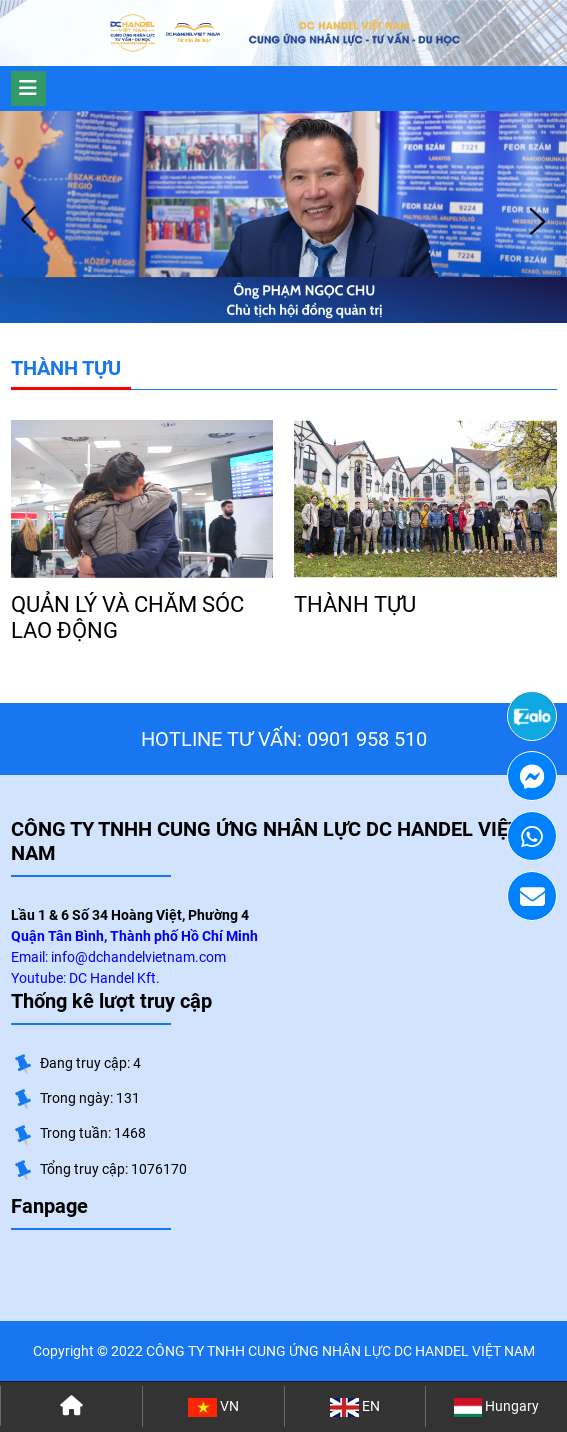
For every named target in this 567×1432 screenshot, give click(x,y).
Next (537, 221)
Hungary (497, 1407)
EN (355, 1407)
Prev (30, 221)
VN (213, 1407)
